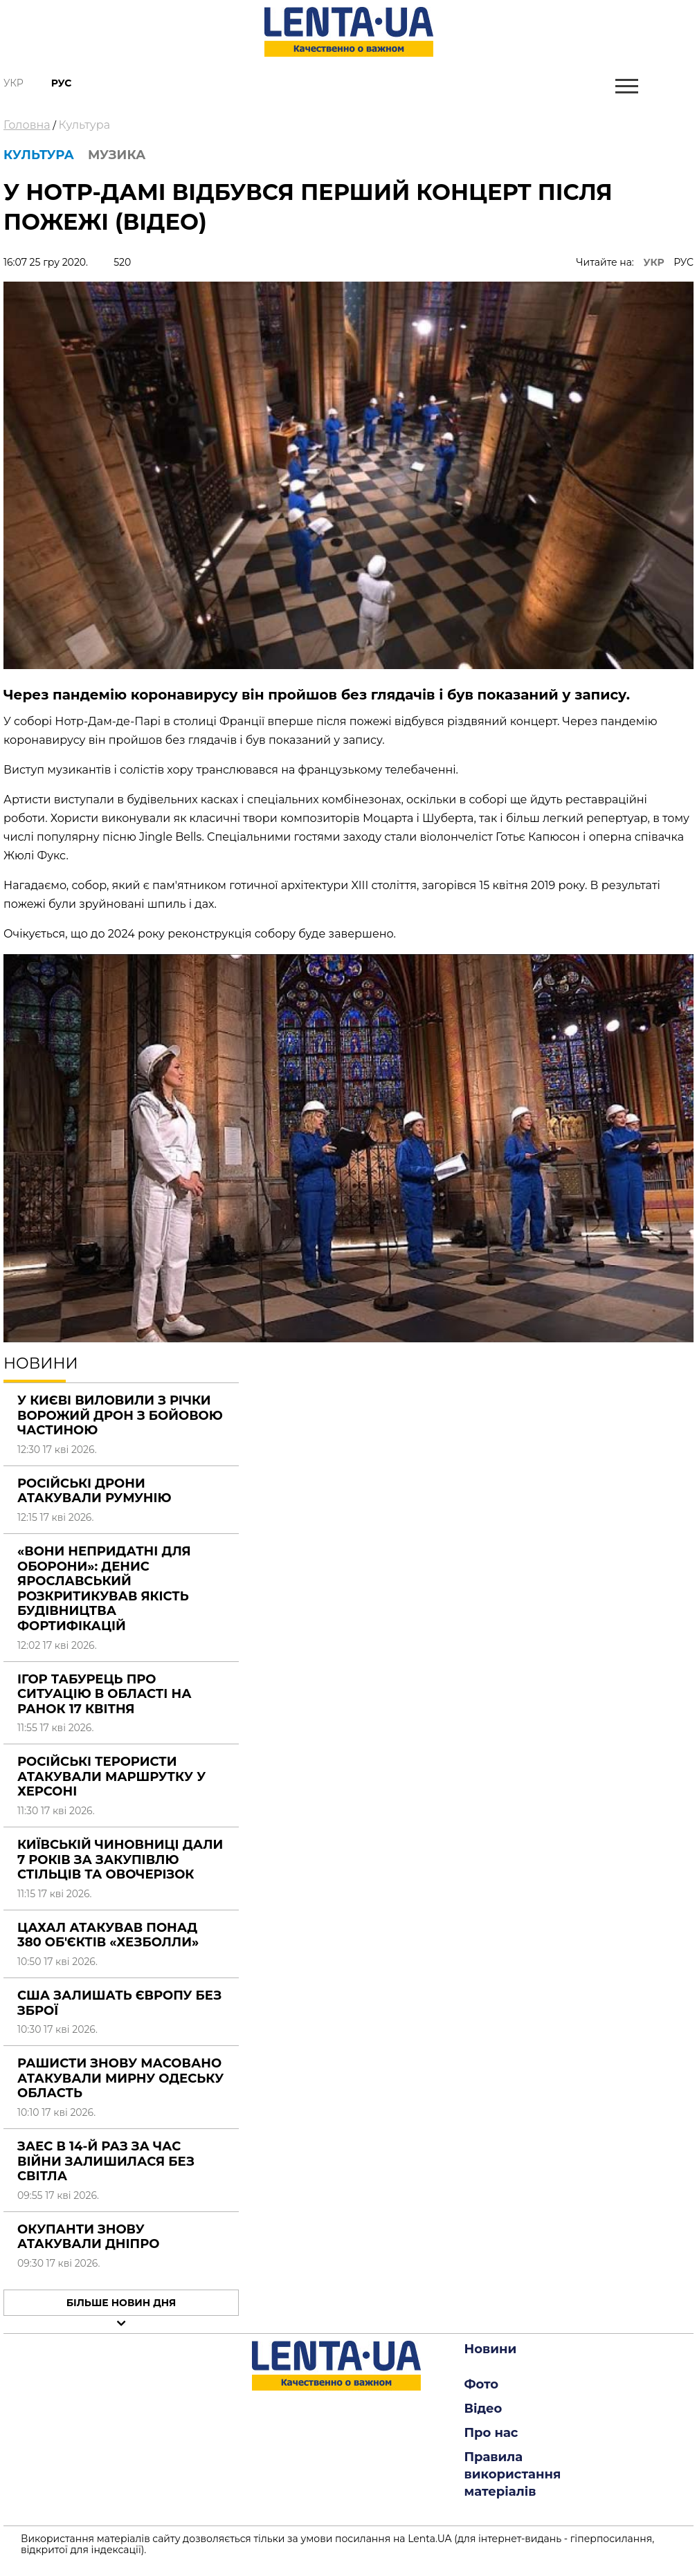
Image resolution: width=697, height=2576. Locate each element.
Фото (481, 2384)
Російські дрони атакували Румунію (94, 1491)
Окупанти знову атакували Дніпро (88, 2237)
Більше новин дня (121, 2302)
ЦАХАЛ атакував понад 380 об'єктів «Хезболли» (108, 1935)
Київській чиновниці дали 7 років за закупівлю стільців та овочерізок (120, 1859)
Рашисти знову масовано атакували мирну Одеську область (120, 2078)
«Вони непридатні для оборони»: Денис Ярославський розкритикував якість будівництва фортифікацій (104, 1589)
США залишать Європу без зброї (119, 2003)
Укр (13, 83)
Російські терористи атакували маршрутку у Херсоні (111, 1776)
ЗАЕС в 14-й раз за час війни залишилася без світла (105, 2161)
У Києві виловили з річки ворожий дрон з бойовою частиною (120, 1415)
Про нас (491, 2432)
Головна (27, 124)
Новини (490, 2349)
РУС (683, 262)
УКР (654, 262)
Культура (84, 124)
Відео (483, 2408)
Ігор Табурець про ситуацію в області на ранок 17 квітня (104, 1694)
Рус (61, 83)
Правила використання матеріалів (512, 2474)
